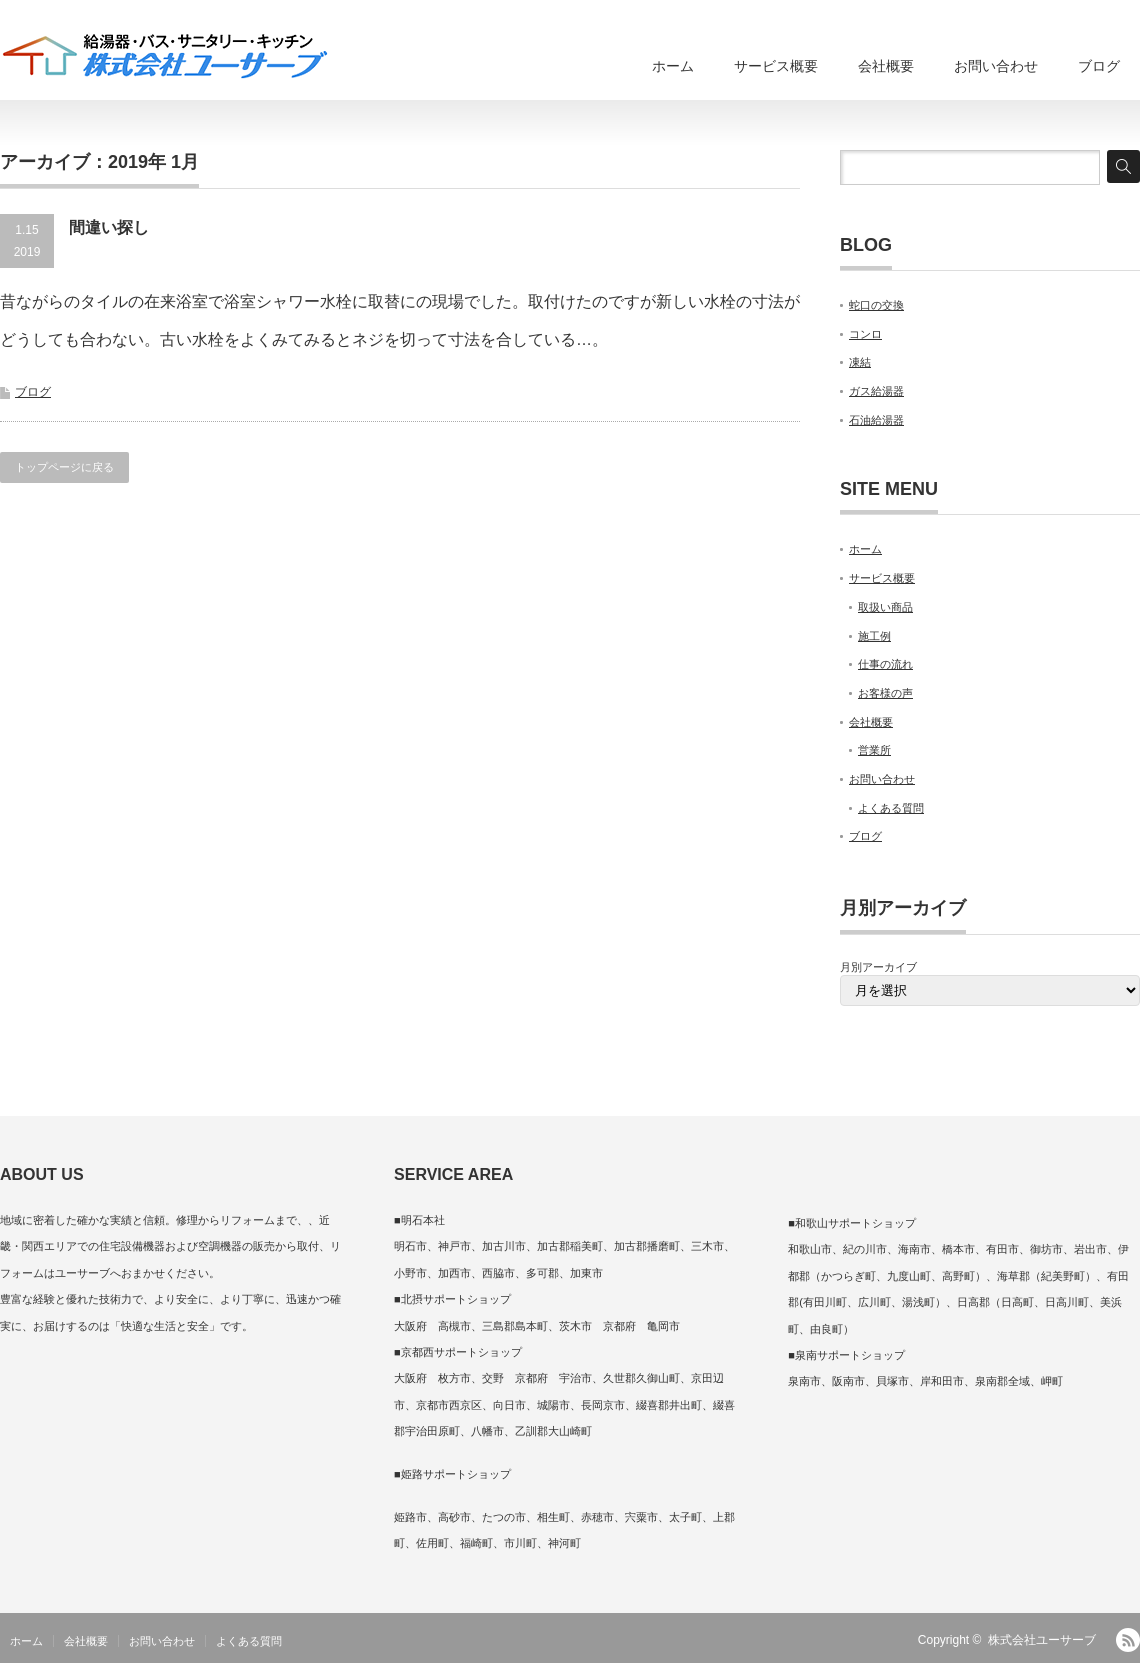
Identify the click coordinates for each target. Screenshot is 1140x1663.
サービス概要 (776, 66)
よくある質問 (891, 808)
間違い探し (109, 227)
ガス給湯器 (876, 391)
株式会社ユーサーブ (1042, 1640)
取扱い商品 (885, 607)
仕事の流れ (885, 664)
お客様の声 (885, 693)
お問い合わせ (996, 66)
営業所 (874, 750)
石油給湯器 (876, 420)
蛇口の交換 (876, 305)
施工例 (874, 636)
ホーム (673, 66)
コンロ (865, 334)
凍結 (860, 362)
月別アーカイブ (878, 967)
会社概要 (886, 66)
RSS (1128, 1640)
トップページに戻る (64, 467)
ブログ (1099, 66)
